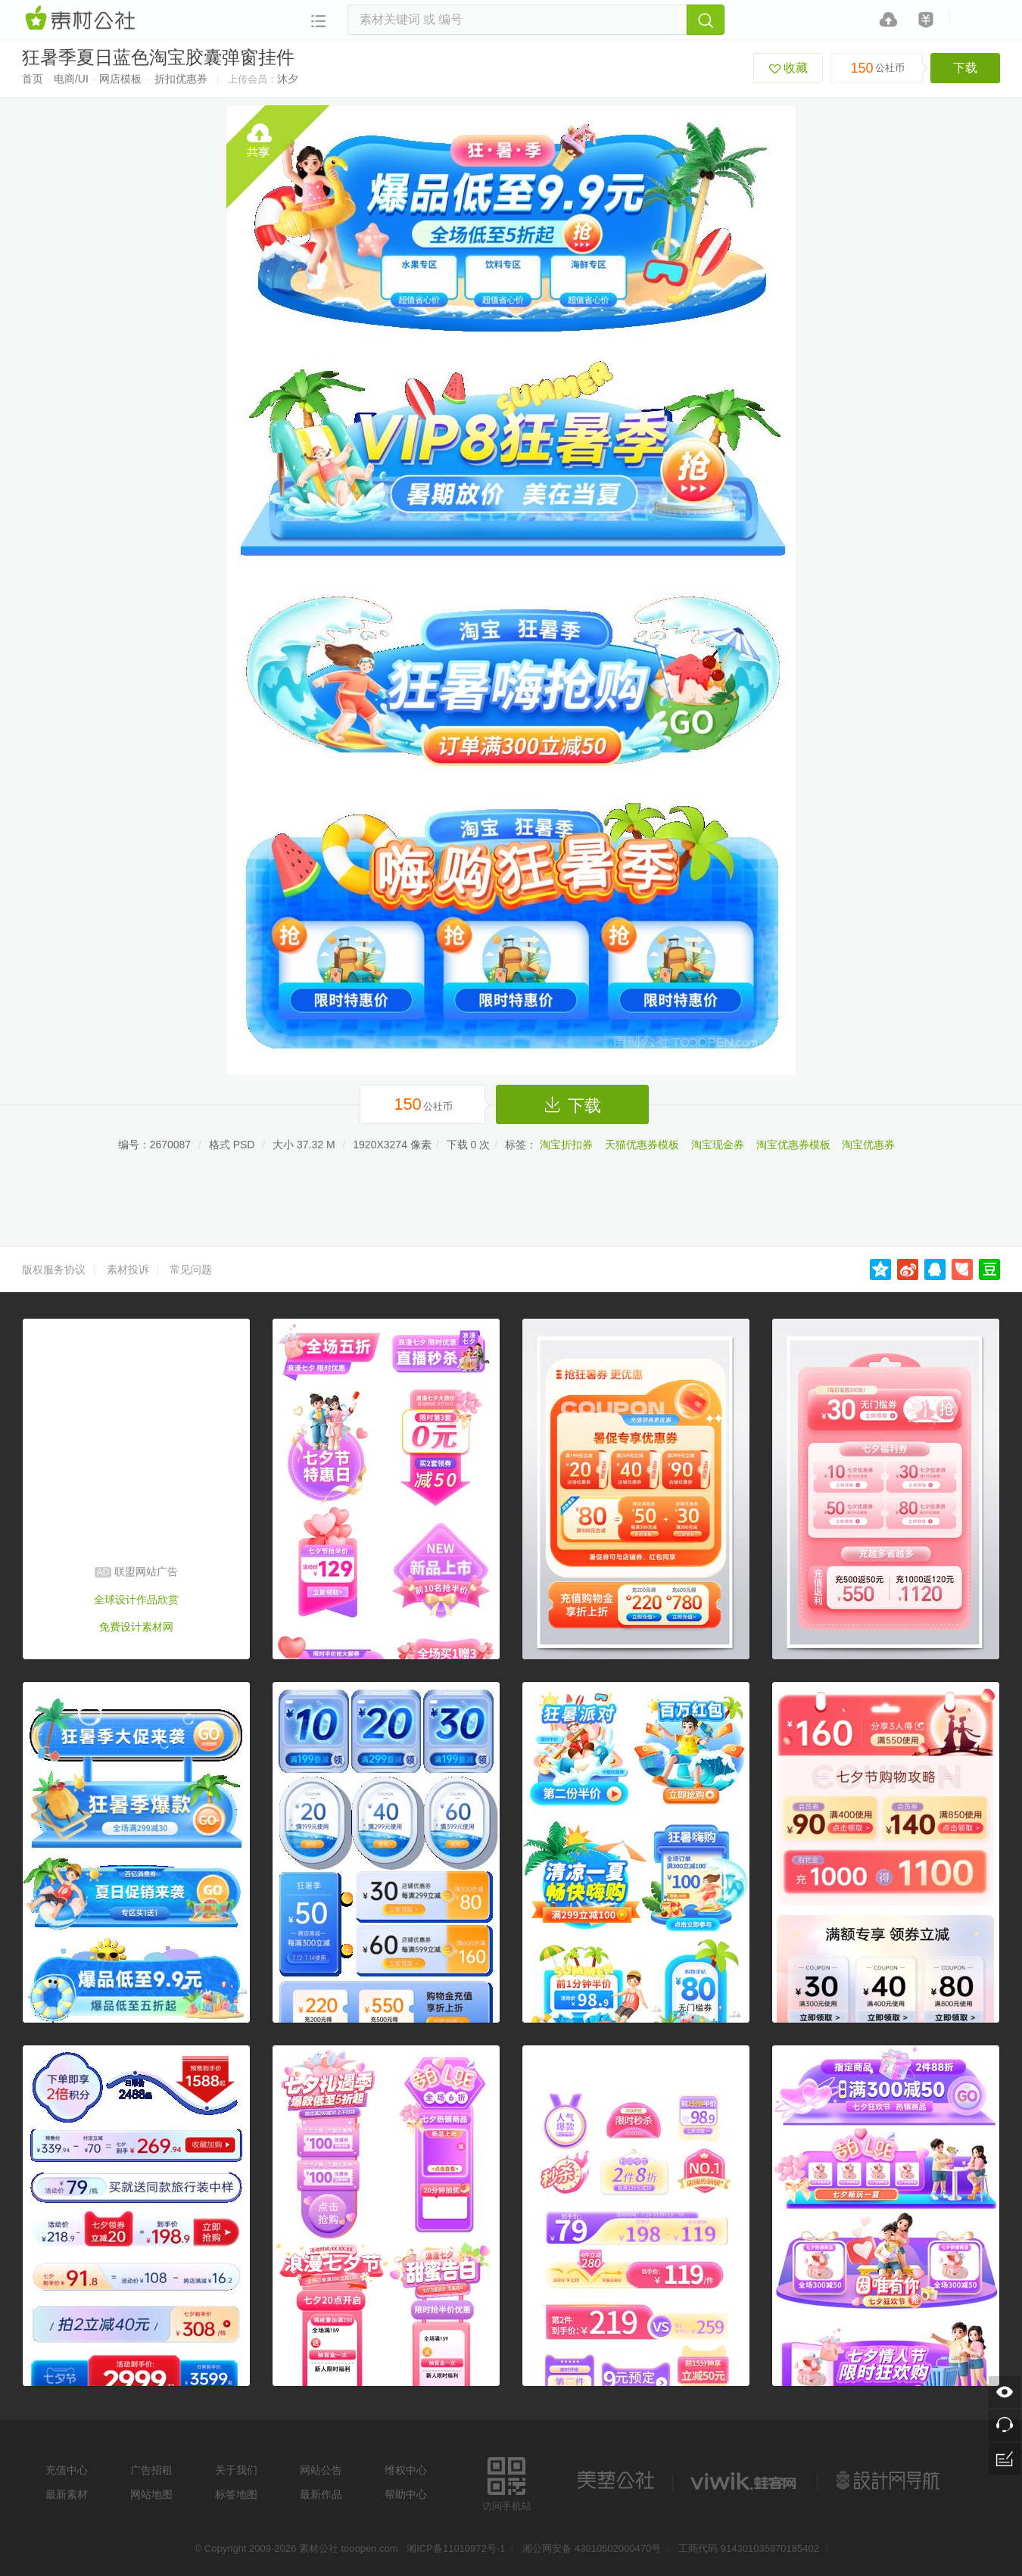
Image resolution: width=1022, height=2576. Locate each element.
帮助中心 (406, 2494)
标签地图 (236, 2494)
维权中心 (406, 2470)
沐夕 (287, 79)
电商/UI (71, 79)
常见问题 (191, 1269)
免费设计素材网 (136, 1627)
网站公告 (321, 2470)
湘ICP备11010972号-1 (456, 2548)
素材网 (82, 19)
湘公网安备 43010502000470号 (591, 2548)
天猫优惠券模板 (642, 1144)
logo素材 (745, 2480)
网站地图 (151, 2494)
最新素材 (66, 2494)
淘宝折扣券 (566, 1144)
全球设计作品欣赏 (136, 1599)
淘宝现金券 (717, 1144)
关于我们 (236, 2470)
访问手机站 (506, 2482)
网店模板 (120, 79)
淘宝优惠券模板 (793, 1144)
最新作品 (321, 2494)
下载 (965, 67)
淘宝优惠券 (868, 1144)
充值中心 (66, 2470)
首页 (32, 79)
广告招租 (151, 2470)
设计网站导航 (889, 2480)
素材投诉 (128, 1269)
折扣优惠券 (180, 79)
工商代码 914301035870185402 (748, 2548)
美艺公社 (615, 2480)
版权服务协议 (54, 1269)
